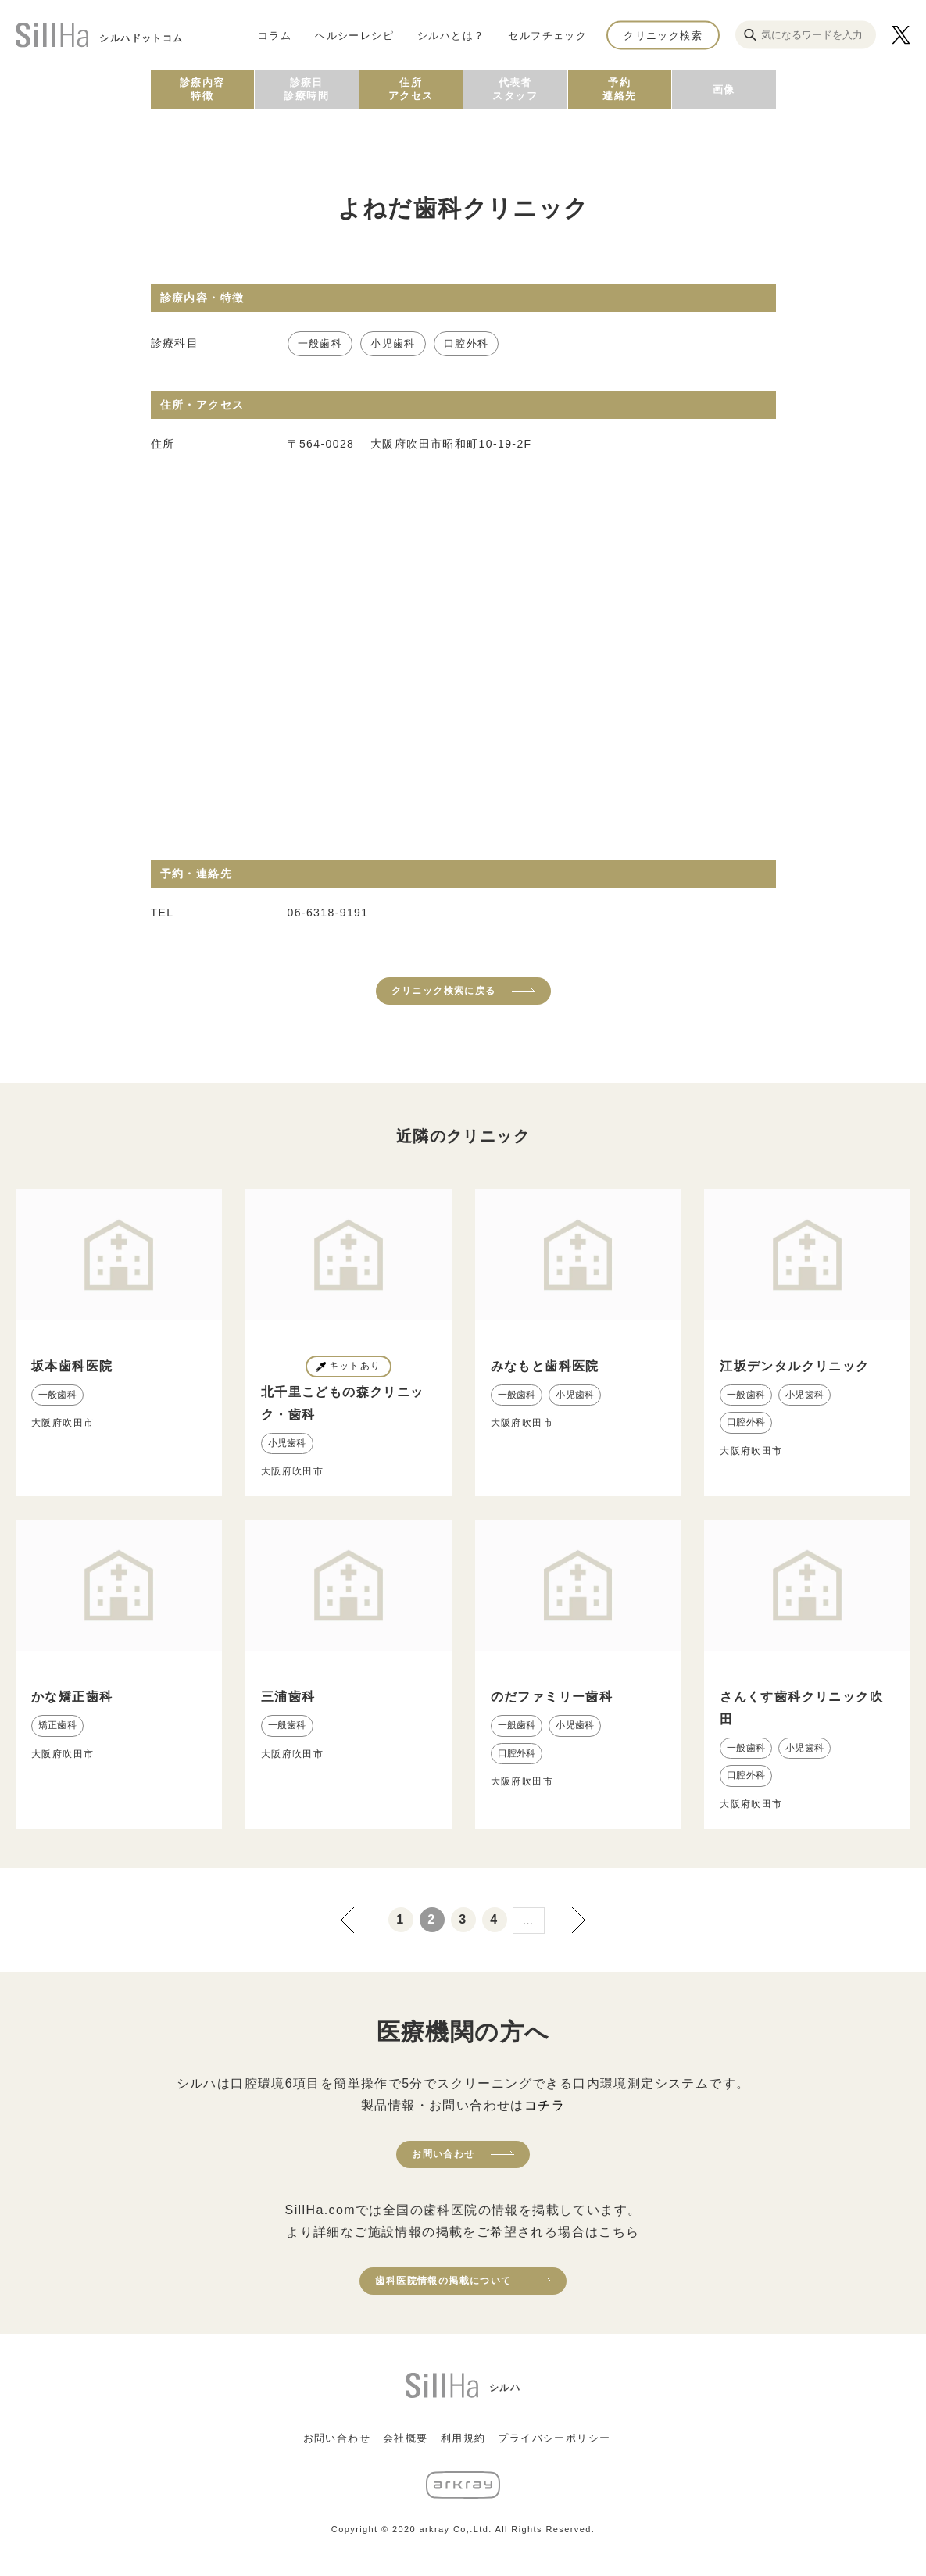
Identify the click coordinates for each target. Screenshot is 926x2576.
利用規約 (463, 2438)
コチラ (544, 2105)
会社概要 (405, 2438)
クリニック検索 (663, 35)
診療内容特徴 (202, 89)
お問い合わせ (443, 2154)
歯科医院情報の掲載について (443, 2280)
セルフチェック (547, 35)
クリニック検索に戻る (443, 990)
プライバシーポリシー (554, 2438)
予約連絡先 (619, 89)
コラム (274, 35)
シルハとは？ (450, 35)
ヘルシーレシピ (354, 35)
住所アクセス (411, 89)
